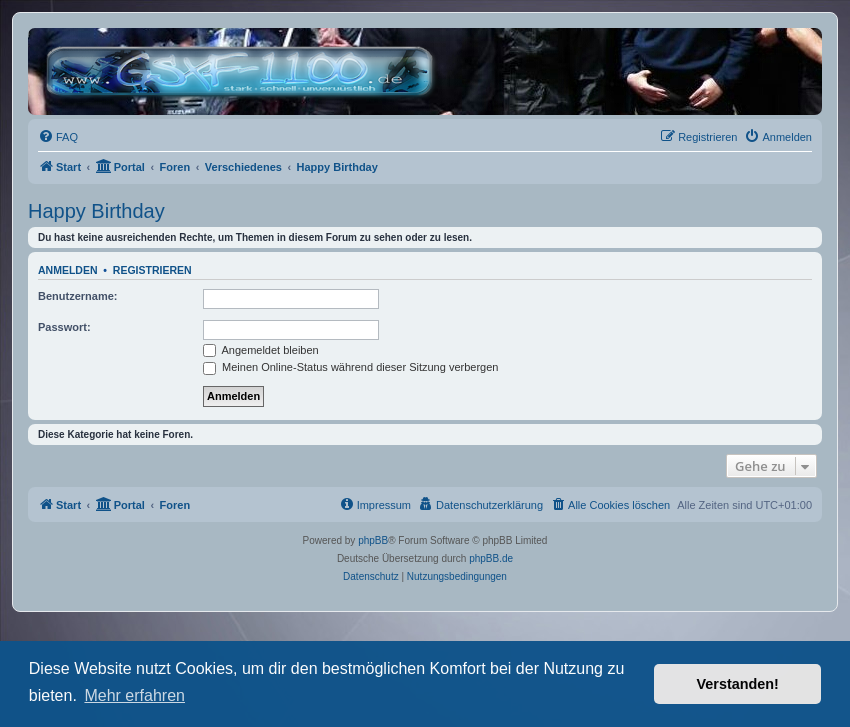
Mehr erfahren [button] (134, 695)
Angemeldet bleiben (261, 350)
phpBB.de (491, 558)
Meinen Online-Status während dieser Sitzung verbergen (350, 367)
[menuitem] (58, 137)
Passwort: (64, 327)
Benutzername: (77, 296)
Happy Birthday (96, 211)
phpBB (373, 540)
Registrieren (152, 270)
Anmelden (68, 270)
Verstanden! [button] (738, 684)
